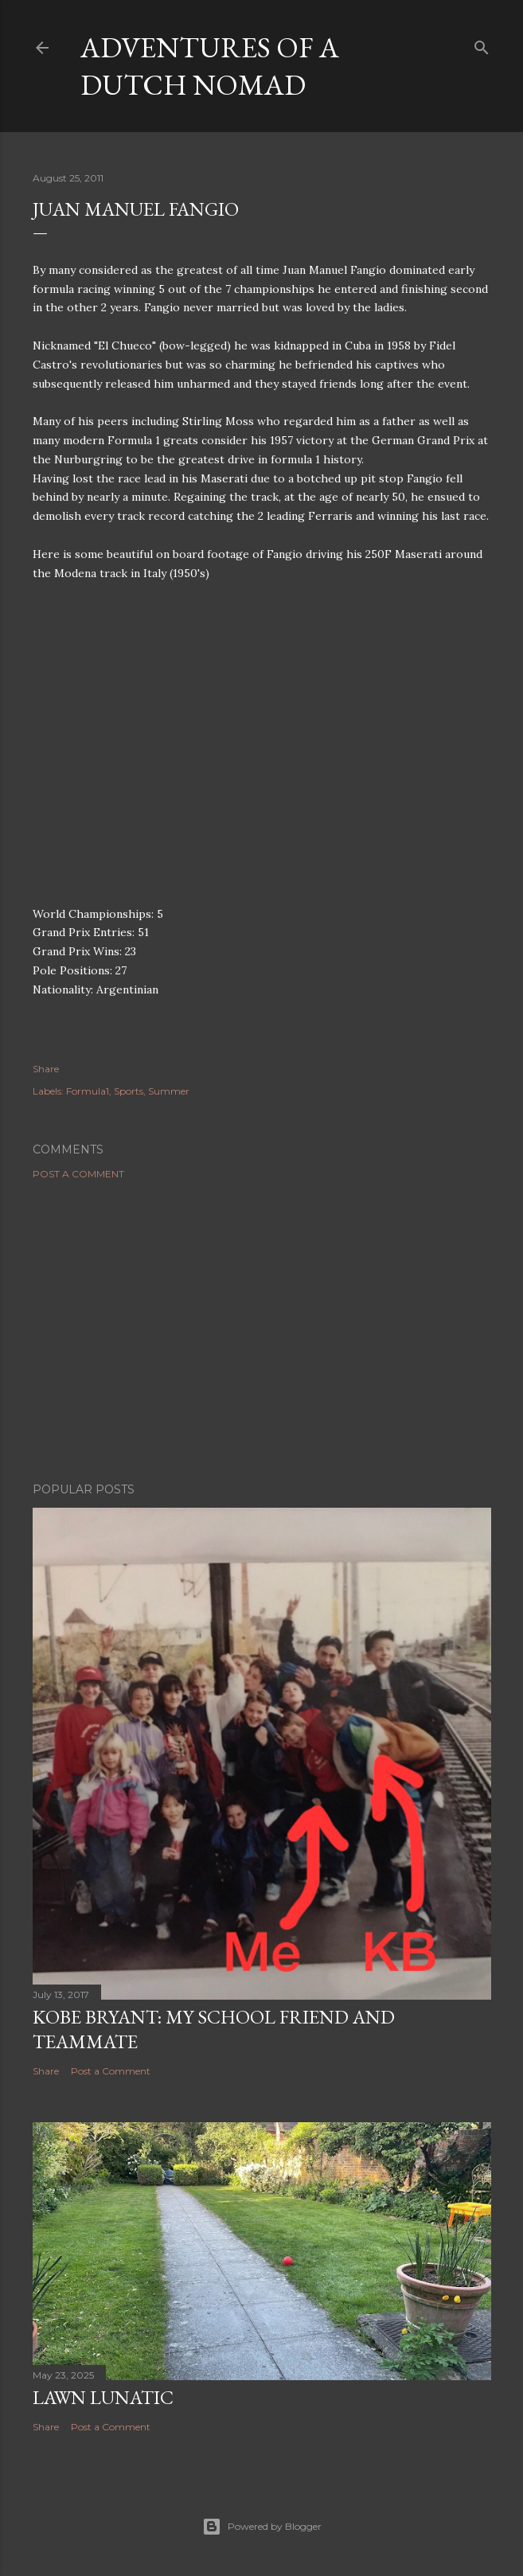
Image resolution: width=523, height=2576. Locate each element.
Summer (168, 1091)
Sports (128, 1091)
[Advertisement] (262, 1331)
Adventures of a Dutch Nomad (209, 66)
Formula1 (87, 1091)
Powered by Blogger (262, 2526)
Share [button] (46, 1069)
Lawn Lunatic (103, 2397)
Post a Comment (78, 1174)
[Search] (481, 44)
